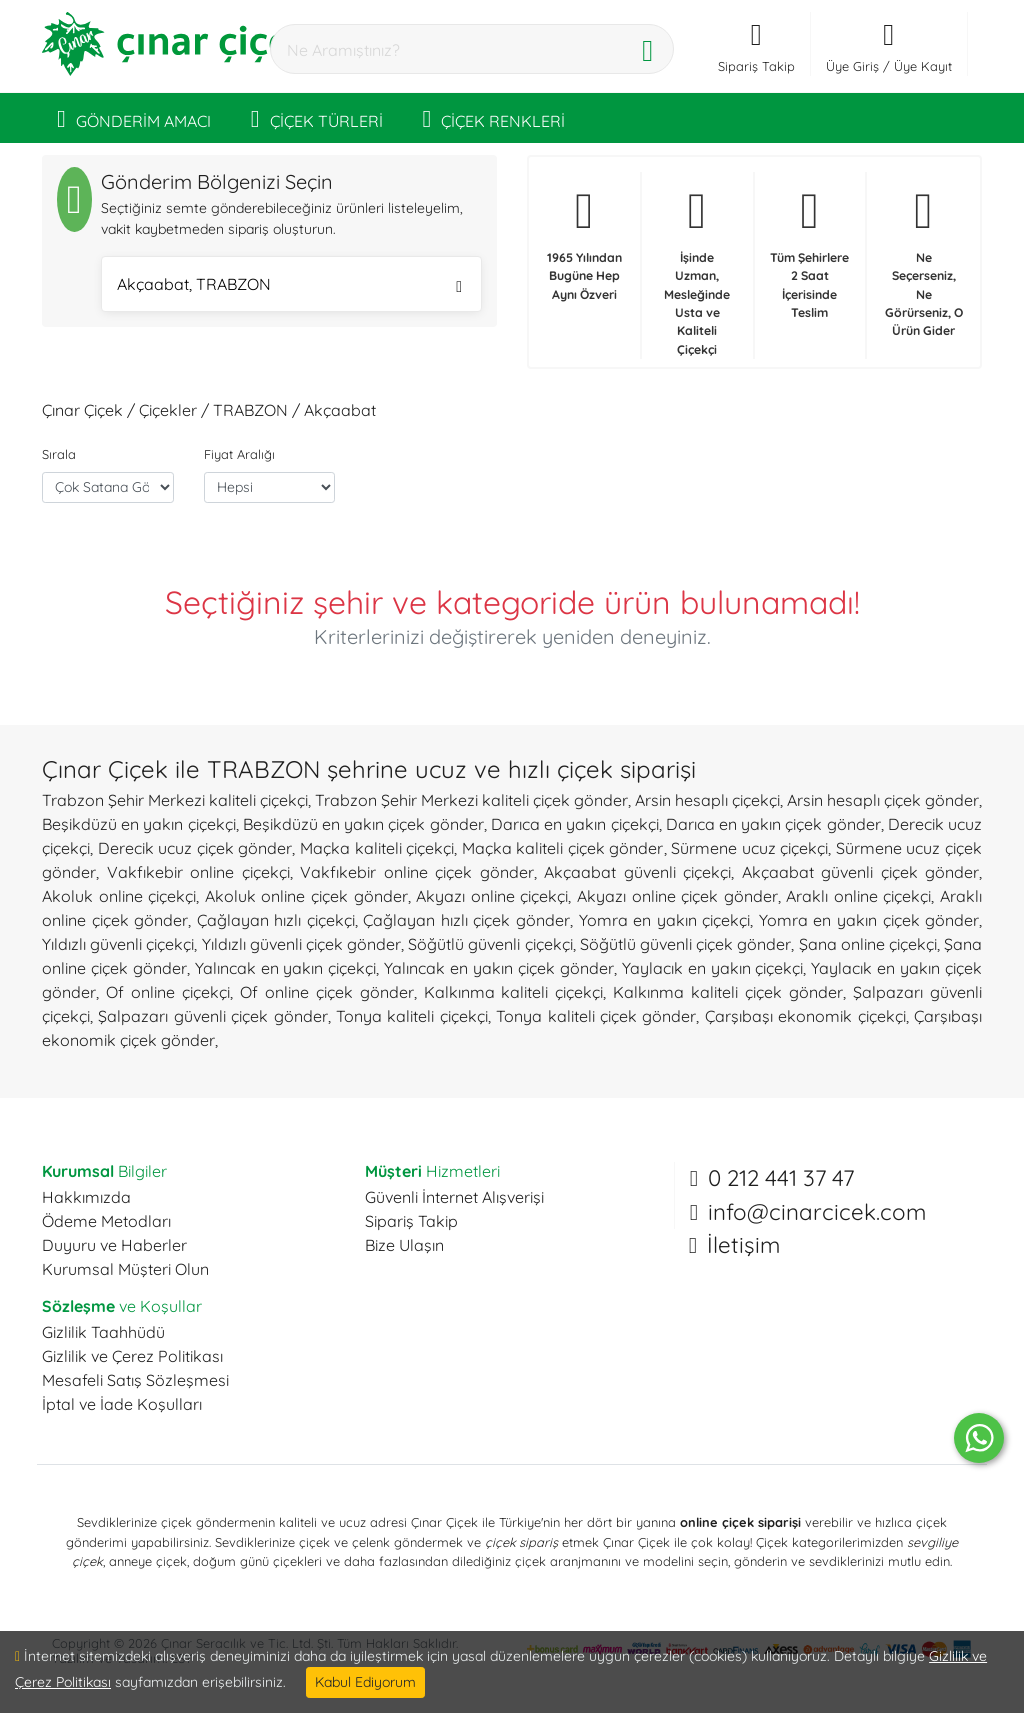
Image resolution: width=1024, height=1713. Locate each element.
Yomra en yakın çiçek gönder (869, 920)
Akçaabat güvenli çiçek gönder (861, 872)
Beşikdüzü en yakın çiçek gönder (363, 824)
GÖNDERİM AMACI (134, 118)
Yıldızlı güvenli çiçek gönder (302, 944)
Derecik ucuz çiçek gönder (195, 848)
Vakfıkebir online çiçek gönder (417, 872)
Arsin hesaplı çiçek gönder (883, 800)
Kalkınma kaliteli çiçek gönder (728, 992)
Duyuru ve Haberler (114, 1245)
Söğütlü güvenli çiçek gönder (686, 944)
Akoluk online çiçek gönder (306, 896)
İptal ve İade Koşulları (122, 1404)
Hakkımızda (86, 1197)
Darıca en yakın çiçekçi (575, 824)
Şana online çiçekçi (868, 944)
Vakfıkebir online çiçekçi (198, 872)
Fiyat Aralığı (239, 454)
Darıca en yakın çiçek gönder (773, 824)
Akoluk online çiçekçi (119, 896)
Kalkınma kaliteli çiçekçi (514, 992)
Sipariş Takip (411, 1221)
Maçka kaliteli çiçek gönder (563, 848)
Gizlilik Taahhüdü (103, 1332)
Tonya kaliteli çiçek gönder (596, 1016)
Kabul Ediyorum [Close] (365, 1682)
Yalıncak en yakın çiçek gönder (499, 968)
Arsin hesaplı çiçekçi (707, 800)
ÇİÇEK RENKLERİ (494, 118)
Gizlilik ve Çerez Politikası (132, 1356)
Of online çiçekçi (168, 992)
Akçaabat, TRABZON (289, 286)
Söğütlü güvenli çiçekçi (490, 944)
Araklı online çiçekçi (858, 896)
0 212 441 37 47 (781, 1178)
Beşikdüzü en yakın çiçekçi (139, 824)
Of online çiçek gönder (327, 992)
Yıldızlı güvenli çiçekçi (118, 944)
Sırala (59, 454)
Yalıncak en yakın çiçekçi (286, 968)
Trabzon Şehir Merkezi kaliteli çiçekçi (175, 800)
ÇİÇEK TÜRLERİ (317, 118)
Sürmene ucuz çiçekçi (749, 848)
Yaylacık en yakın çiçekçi (713, 968)
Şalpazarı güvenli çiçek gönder (212, 1016)
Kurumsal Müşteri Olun (125, 1269)
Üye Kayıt (923, 66)
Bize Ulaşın (404, 1245)
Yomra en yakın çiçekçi (665, 920)
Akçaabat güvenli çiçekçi (637, 872)
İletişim (743, 1245)
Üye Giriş (852, 66)
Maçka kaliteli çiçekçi (377, 848)
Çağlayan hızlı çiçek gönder (466, 920)
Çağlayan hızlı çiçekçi (276, 920)
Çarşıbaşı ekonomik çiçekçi (805, 1016)
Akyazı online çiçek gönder (677, 896)
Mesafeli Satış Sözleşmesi (135, 1380)
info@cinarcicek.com (817, 1212)
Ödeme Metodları (106, 1221)
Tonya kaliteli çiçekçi (412, 1016)
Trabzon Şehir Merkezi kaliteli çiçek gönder (471, 800)
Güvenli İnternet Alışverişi (454, 1197)
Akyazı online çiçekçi (492, 896)
